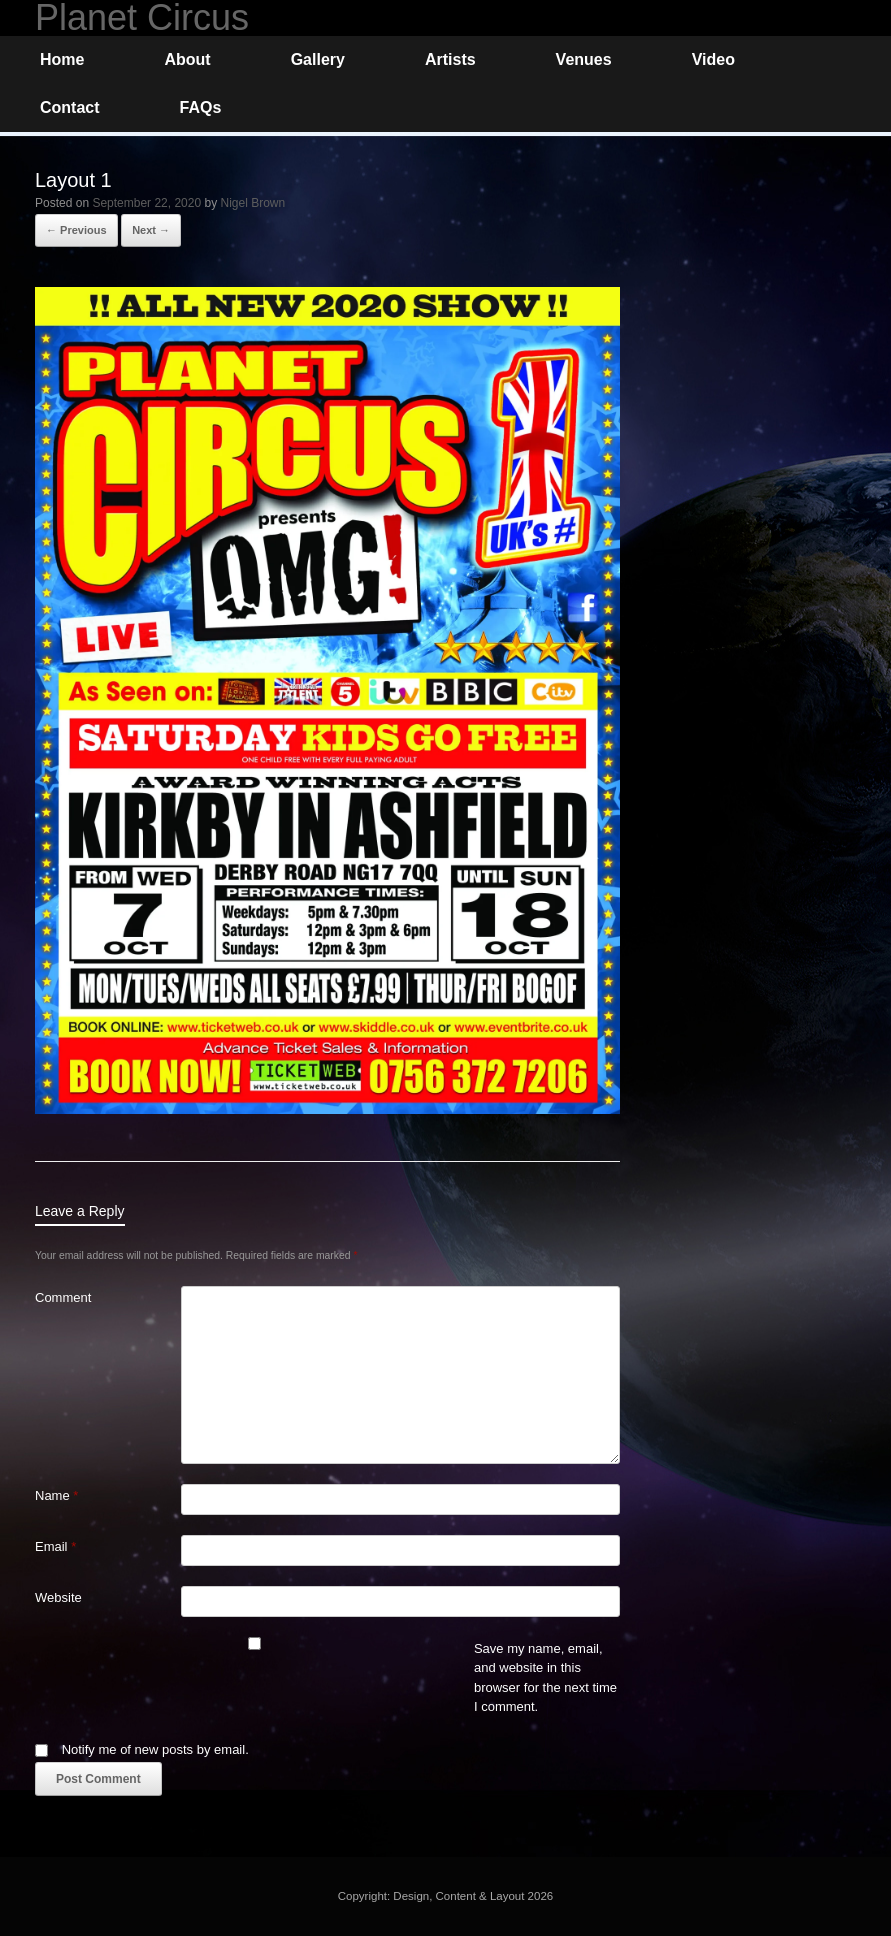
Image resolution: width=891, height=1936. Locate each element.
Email (55, 1546)
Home (62, 59)
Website (58, 1597)
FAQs (201, 107)
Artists (450, 59)
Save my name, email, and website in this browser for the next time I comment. (545, 1678)
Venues (584, 59)
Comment (63, 1297)
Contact (70, 107)
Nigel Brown (253, 203)
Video (713, 59)
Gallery (318, 59)
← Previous (76, 230)
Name (56, 1495)
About (187, 59)
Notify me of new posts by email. (155, 1749)
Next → (151, 230)
